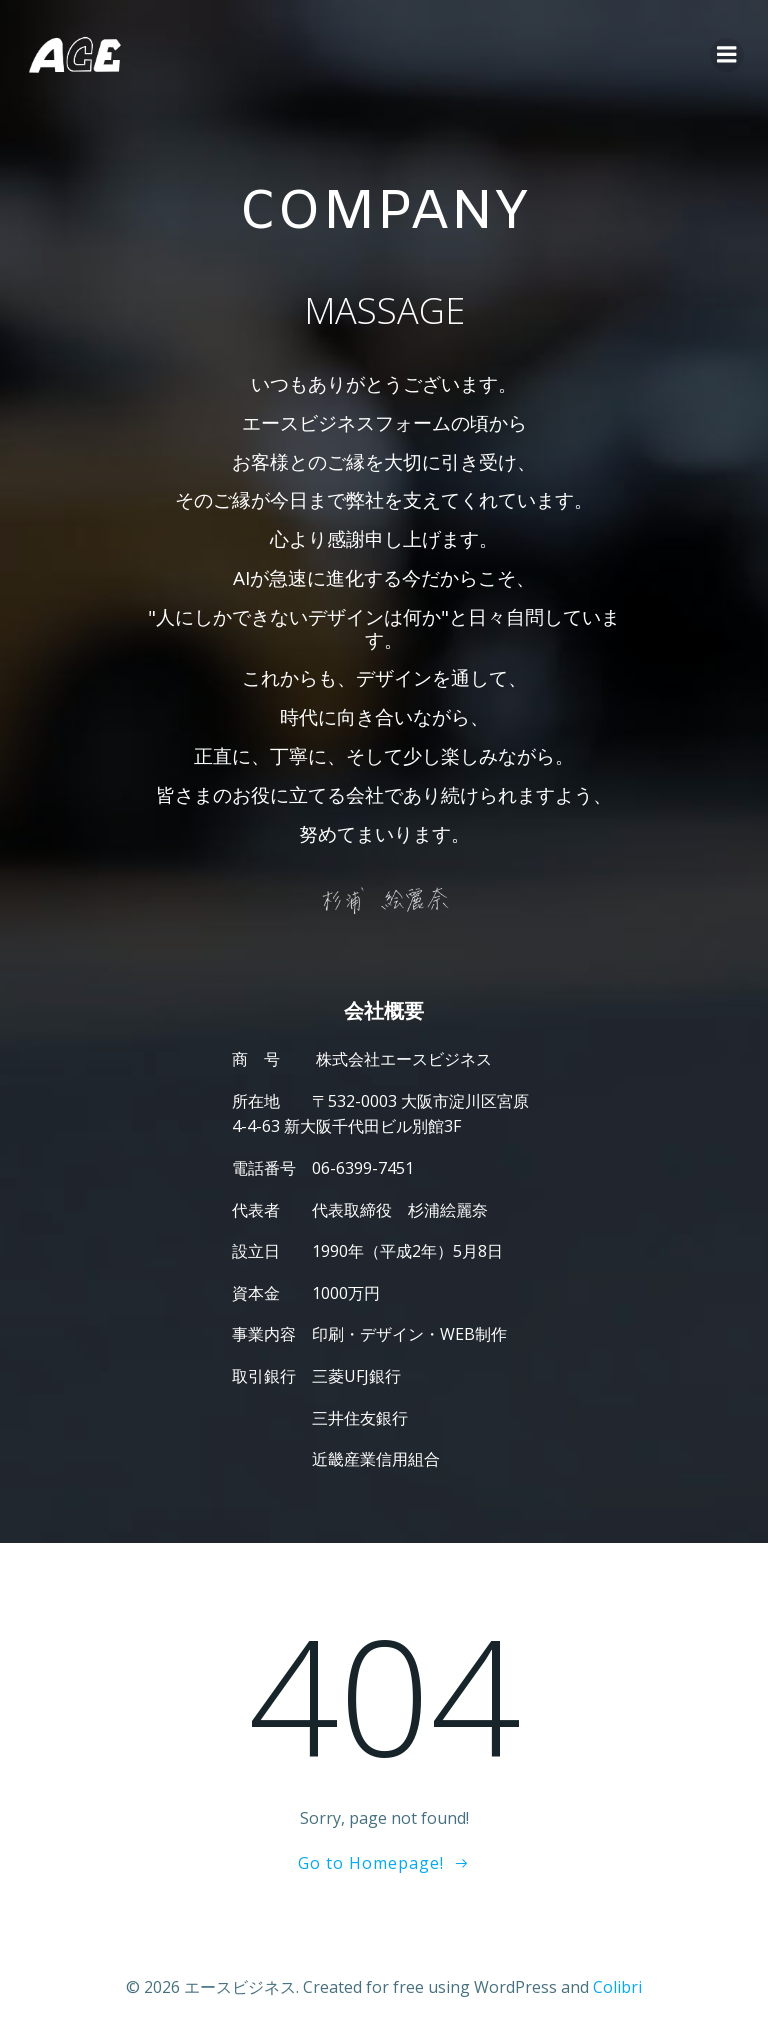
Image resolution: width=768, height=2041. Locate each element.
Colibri (617, 1987)
